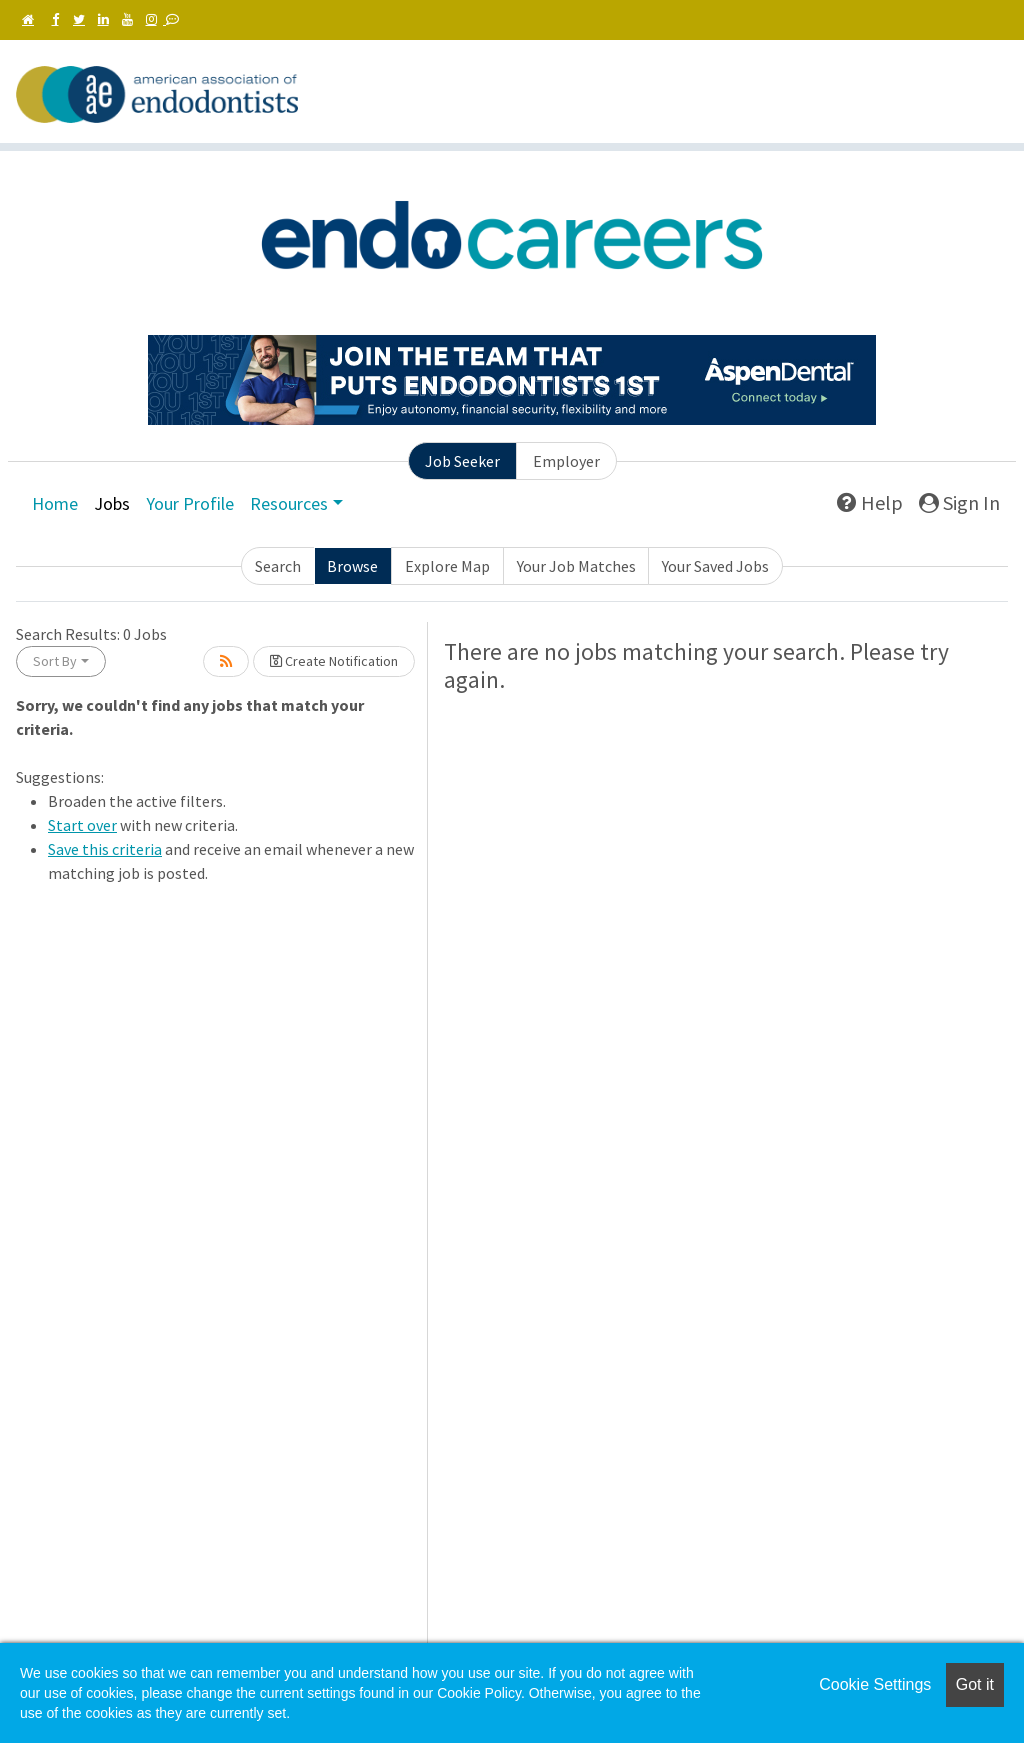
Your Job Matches (576, 566)
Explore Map (447, 566)
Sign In (959, 502)
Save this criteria (105, 849)
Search (278, 566)
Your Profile (190, 503)
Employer (566, 461)
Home (55, 503)
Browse (352, 566)
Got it (975, 1684)
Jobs (112, 503)
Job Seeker (462, 461)
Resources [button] (289, 503)
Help (870, 502)
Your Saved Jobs (715, 566)
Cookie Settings (875, 1684)
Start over (82, 825)
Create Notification (334, 661)
